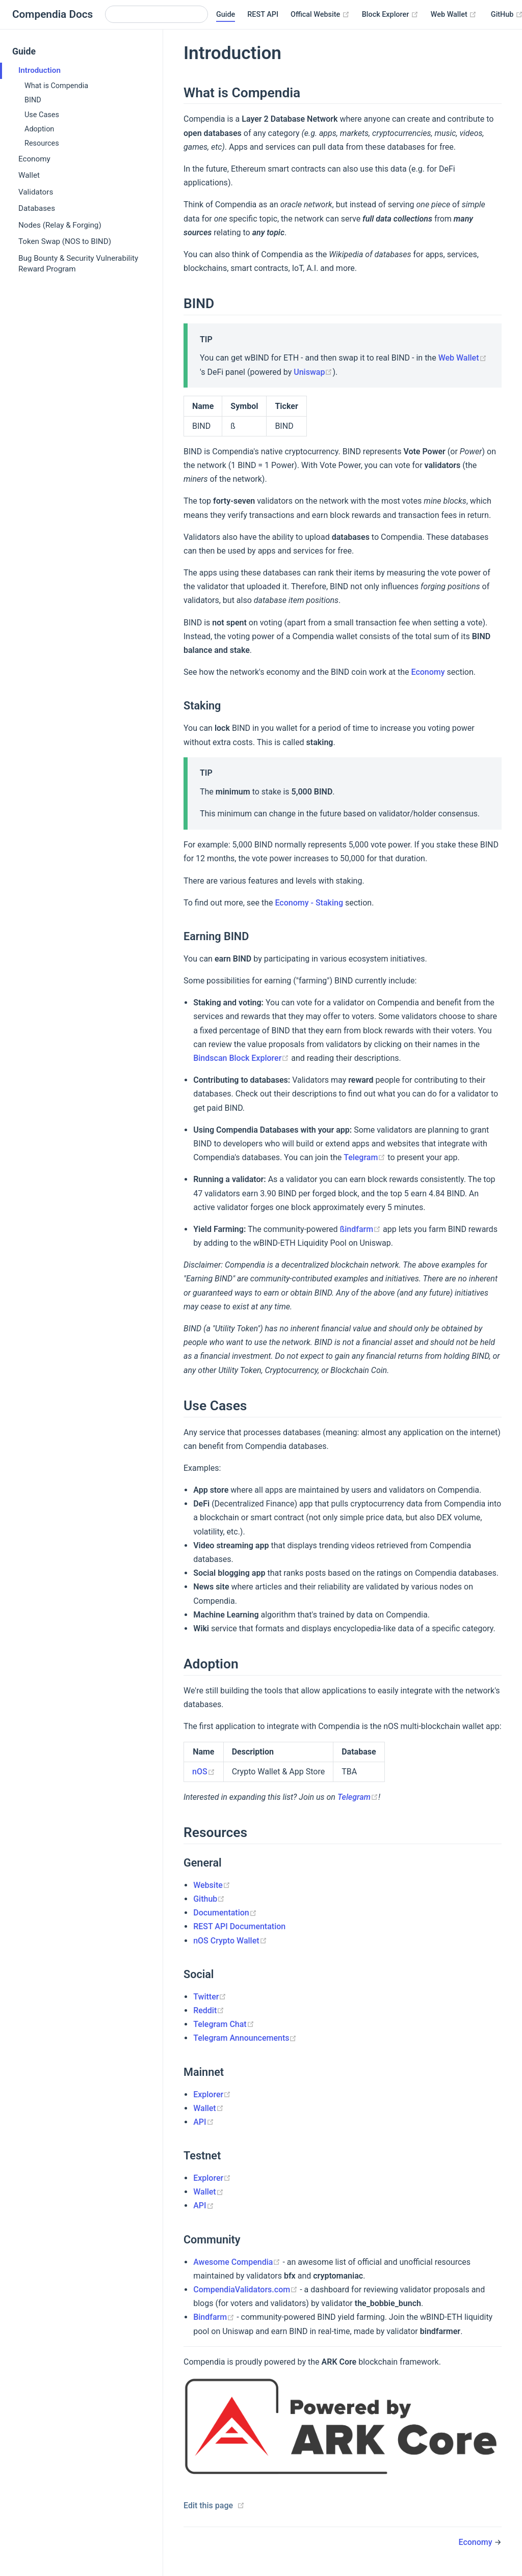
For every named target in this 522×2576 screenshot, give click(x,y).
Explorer (212, 2094)
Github (209, 1899)
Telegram (364, 1157)
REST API (262, 14)
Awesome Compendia (236, 2262)
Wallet (29, 175)
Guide (225, 14)
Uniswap (313, 372)
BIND (32, 100)
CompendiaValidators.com (245, 2289)
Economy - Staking (309, 903)
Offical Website (320, 14)
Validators (35, 192)
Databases (36, 208)
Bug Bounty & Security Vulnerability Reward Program (78, 263)
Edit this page (208, 2505)
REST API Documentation (239, 1926)
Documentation (225, 1912)
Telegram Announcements (245, 2038)
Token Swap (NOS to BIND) (64, 241)
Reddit (208, 2010)
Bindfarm (213, 2317)
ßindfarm (360, 1229)
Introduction (39, 70)
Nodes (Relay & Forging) (59, 225)
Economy (34, 158)
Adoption (39, 129)
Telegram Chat (223, 2024)
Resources (41, 143)
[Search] (156, 14)
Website (211, 1885)
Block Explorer (390, 14)
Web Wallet (454, 14)
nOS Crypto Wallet (230, 1940)
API (203, 2122)
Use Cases (41, 115)
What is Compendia (56, 85)
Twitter (209, 1997)
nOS (203, 1771)
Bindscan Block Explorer (241, 1058)
